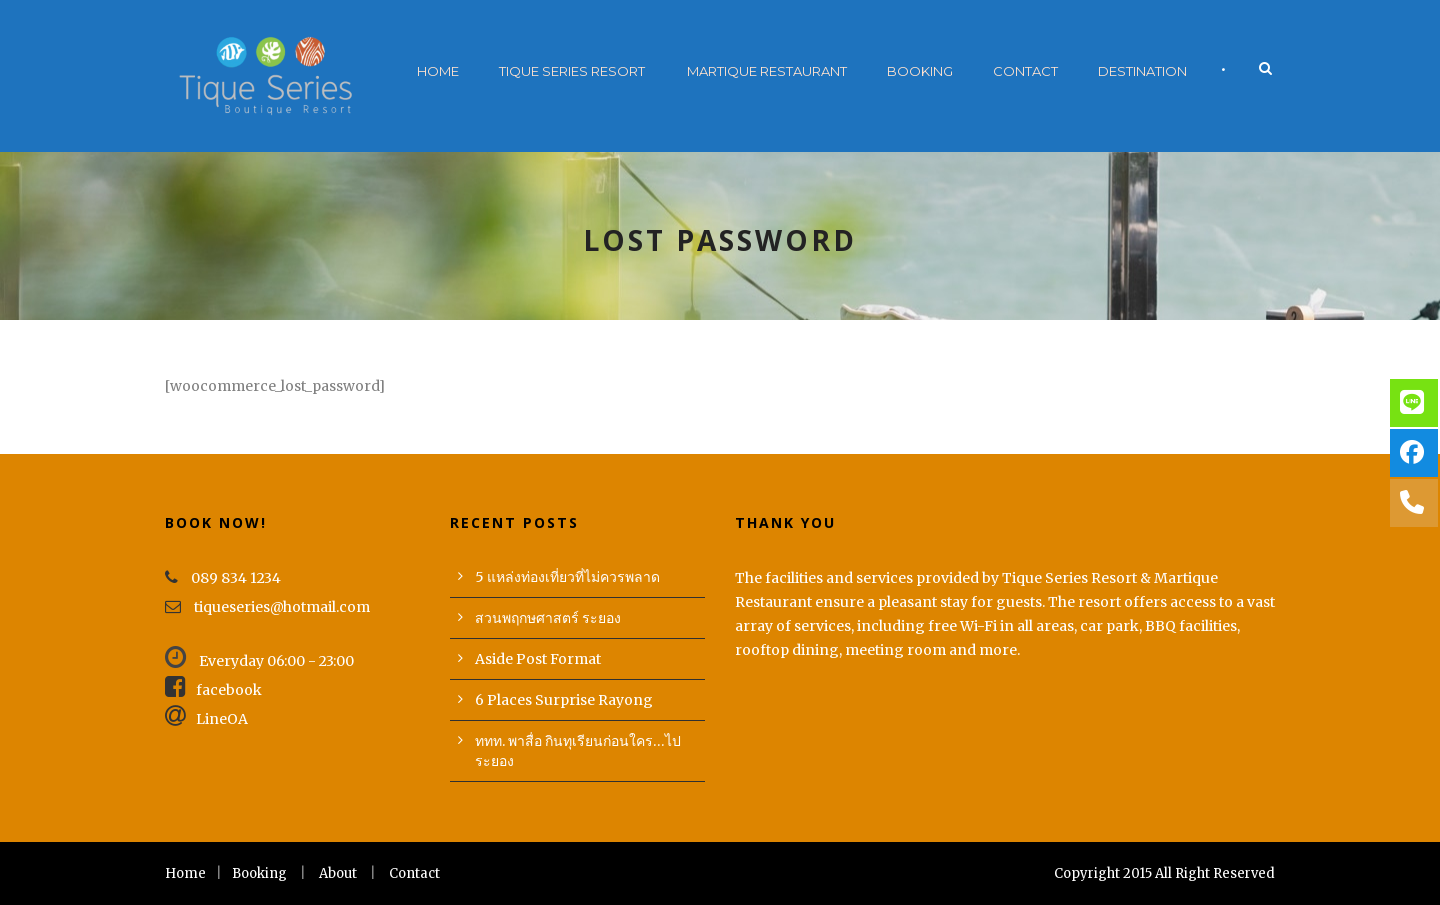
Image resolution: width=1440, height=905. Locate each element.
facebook (213, 690)
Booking (920, 71)
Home (438, 71)
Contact (1025, 71)
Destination (1142, 71)
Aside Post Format (538, 659)
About (338, 873)
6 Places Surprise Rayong (564, 700)
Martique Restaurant (767, 71)
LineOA (206, 719)
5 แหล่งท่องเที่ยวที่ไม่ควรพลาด (567, 577)
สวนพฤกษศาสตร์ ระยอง (548, 618)
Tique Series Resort (572, 71)
